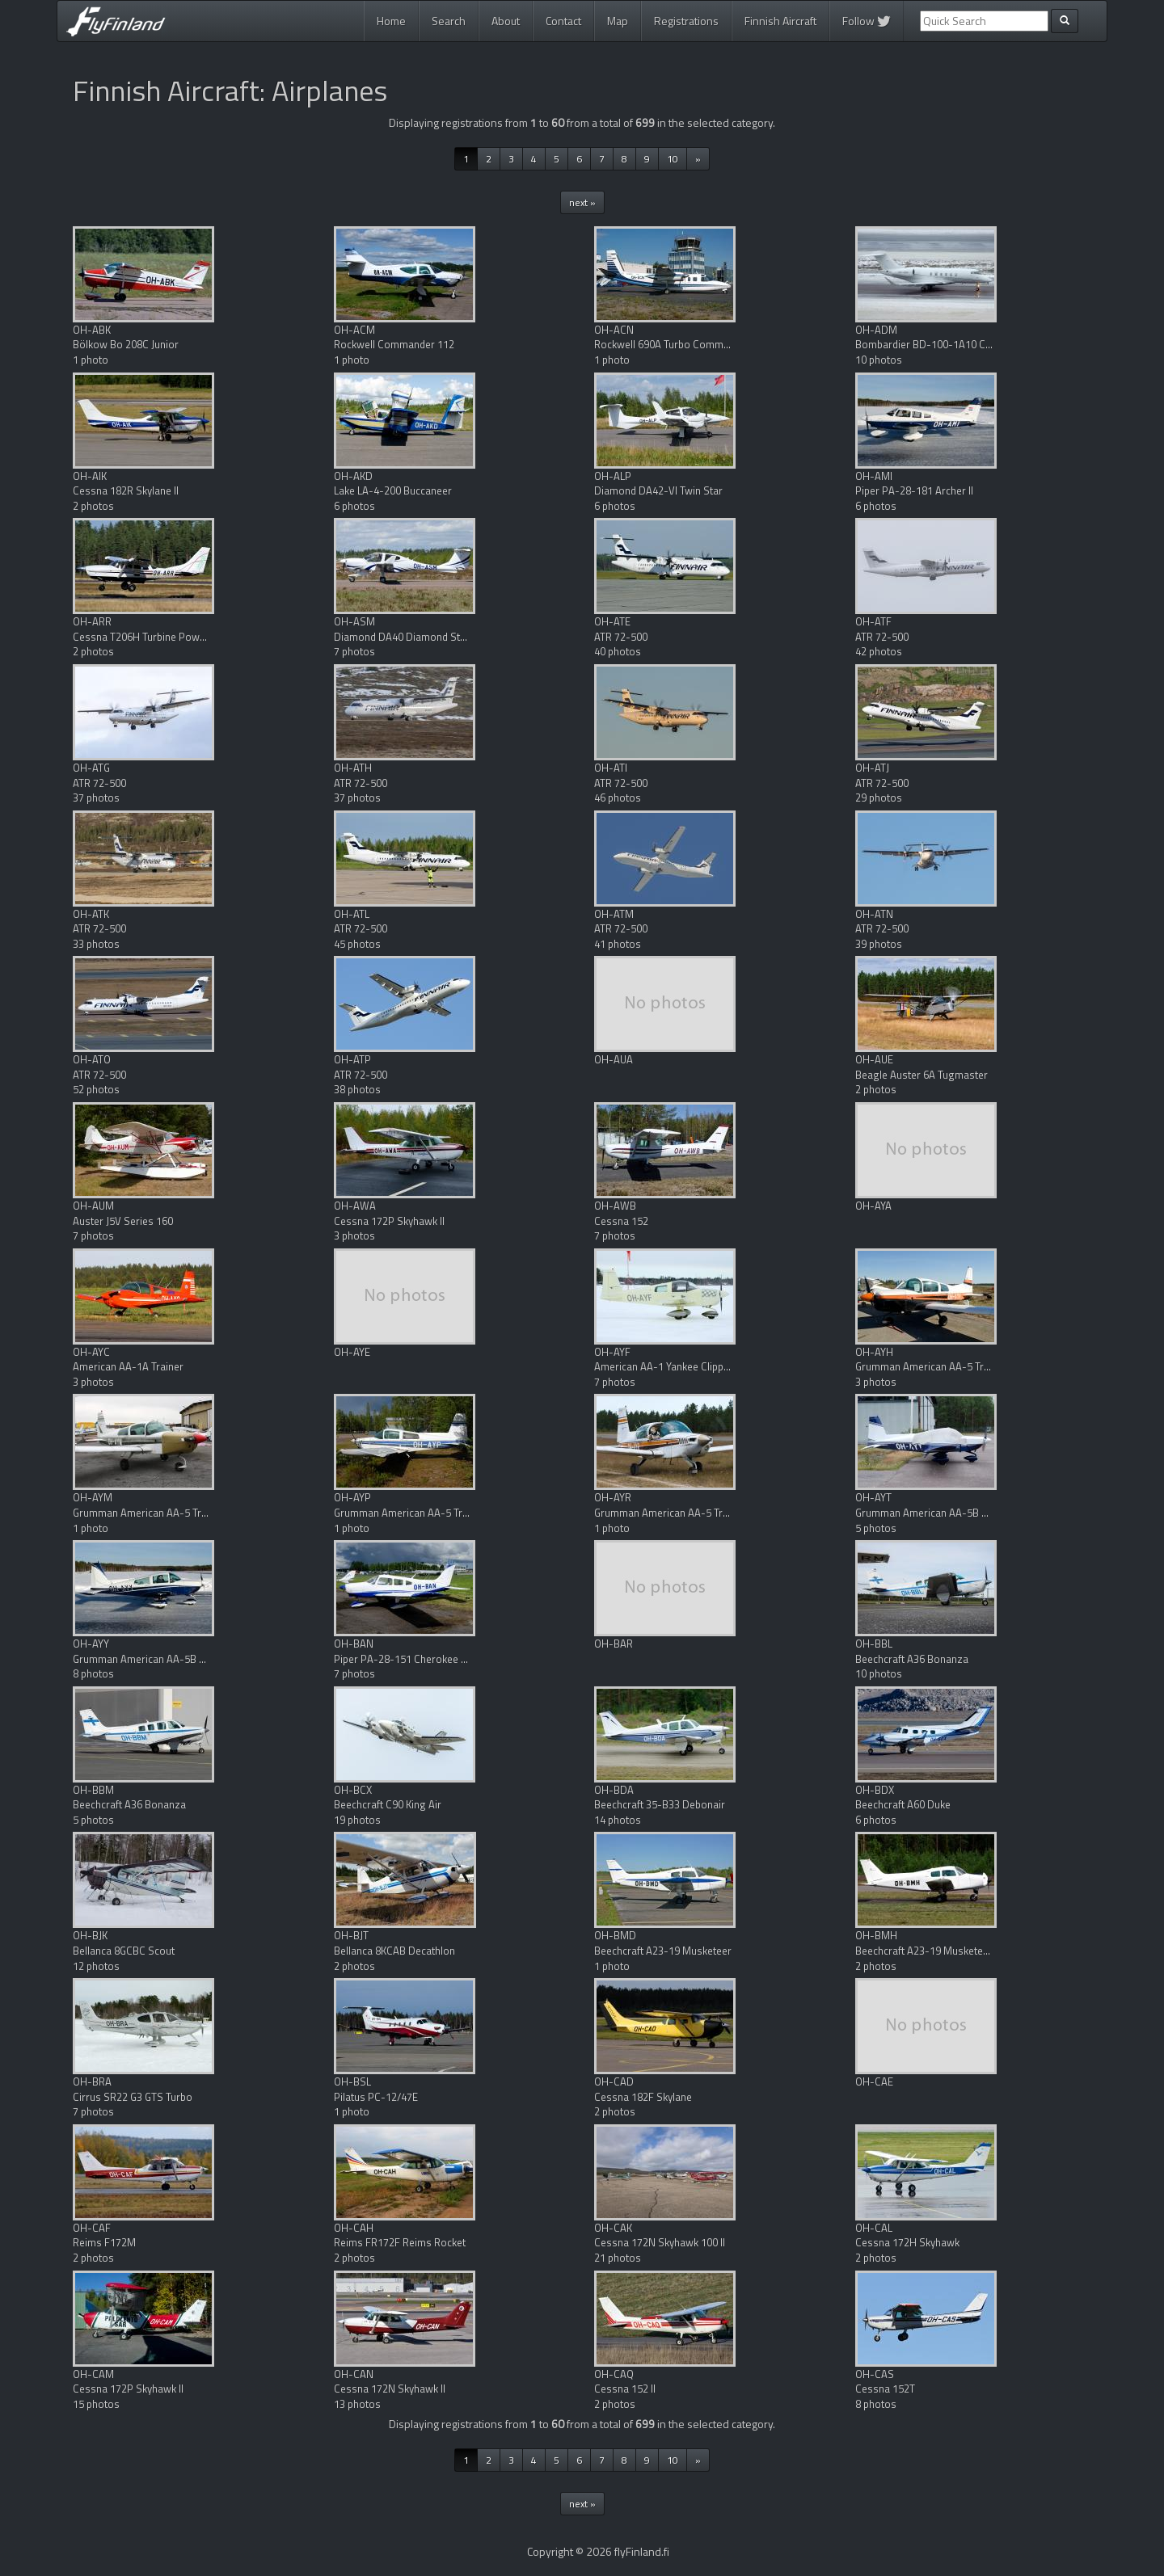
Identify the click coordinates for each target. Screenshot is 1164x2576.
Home (391, 20)
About (505, 20)
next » (582, 202)
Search (449, 20)
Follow (866, 20)
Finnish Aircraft (780, 20)
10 (672, 158)
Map (617, 20)
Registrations (686, 20)
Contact (563, 20)
